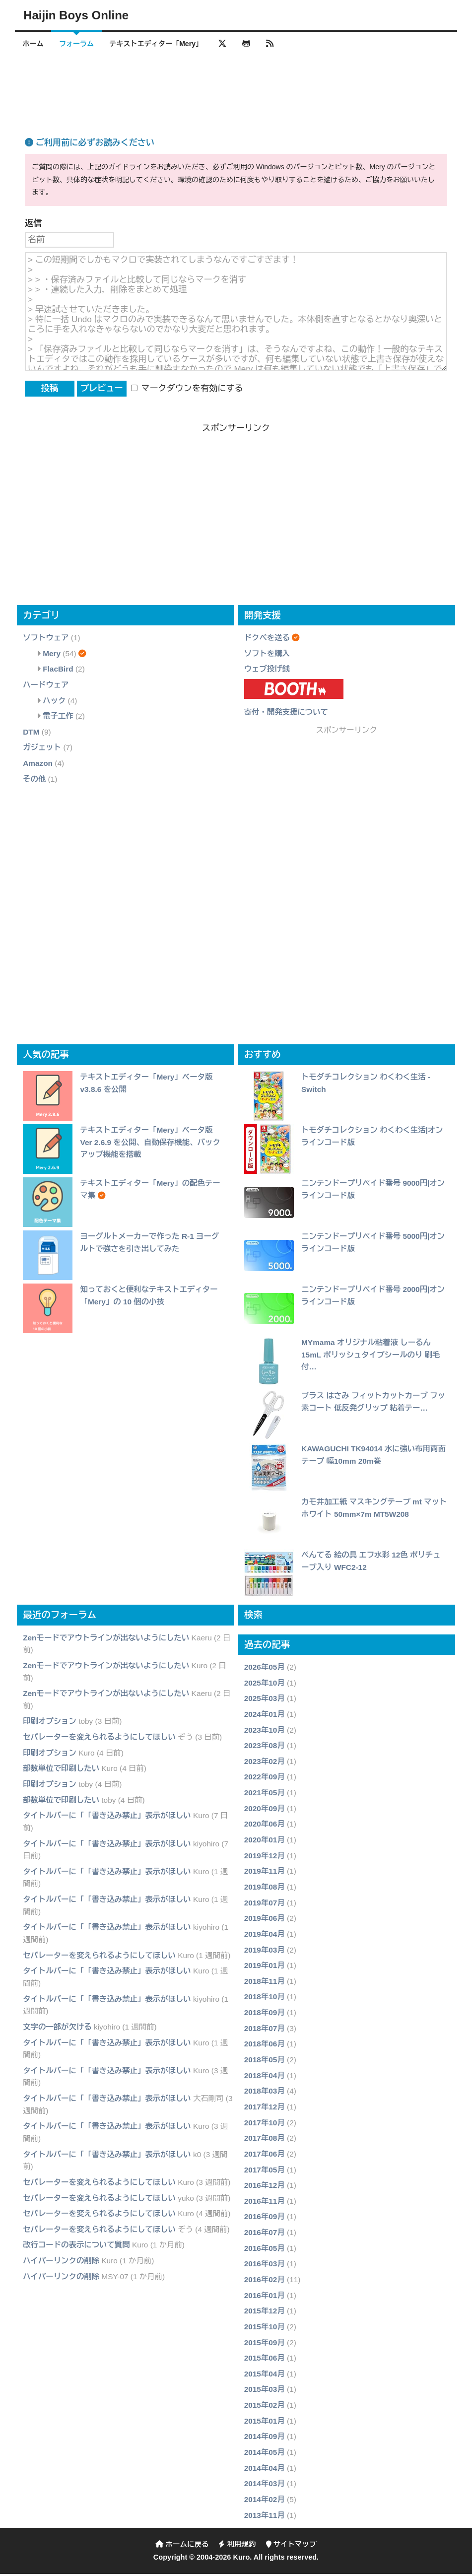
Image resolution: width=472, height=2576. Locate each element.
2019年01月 (264, 1967)
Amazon (38, 765)
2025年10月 (264, 1685)
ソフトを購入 (267, 655)
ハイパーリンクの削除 (61, 2262)
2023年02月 (264, 1763)
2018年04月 (264, 2077)
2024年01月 (264, 1716)
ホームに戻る (181, 2546)
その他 (34, 781)
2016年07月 (264, 2234)
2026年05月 (264, 1669)
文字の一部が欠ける (57, 2029)
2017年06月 (264, 2156)
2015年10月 (264, 2328)
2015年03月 (264, 2391)
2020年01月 (264, 1841)
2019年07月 (264, 1904)
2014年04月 (264, 2470)
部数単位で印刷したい (61, 1770)
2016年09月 (264, 2219)
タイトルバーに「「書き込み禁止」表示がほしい (107, 1817)
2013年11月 (264, 2517)
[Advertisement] (236, 86)
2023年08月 (264, 1747)
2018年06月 (264, 2046)
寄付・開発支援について (286, 714)
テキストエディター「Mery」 (163, 44)
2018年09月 (264, 2014)
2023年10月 (264, 1732)
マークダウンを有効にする (187, 390)
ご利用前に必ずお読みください (89, 144)
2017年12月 (264, 2108)
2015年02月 (264, 2407)
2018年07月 (264, 2030)
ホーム (34, 44)
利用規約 (237, 2546)
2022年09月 (264, 1779)
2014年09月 (264, 2439)
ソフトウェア (45, 639)
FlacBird (58, 671)
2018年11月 (264, 1983)
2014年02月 (264, 2501)
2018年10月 (264, 1999)
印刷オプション (49, 1723)
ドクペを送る (267, 639)
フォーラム (81, 44)
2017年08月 (264, 2140)
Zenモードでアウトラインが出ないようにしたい (106, 1639)
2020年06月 (264, 1826)
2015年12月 (264, 2312)
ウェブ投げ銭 (267, 671)
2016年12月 (264, 2187)
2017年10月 (264, 2124)
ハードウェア (45, 686)
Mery (52, 655)
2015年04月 (264, 2376)
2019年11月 (264, 1873)
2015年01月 (264, 2423)
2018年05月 (264, 2061)
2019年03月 (264, 1952)
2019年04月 (264, 1936)
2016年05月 (264, 2250)
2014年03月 (264, 2485)
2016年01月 (264, 2297)
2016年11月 (264, 2203)
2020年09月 (264, 1810)
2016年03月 (264, 2266)
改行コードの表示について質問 (76, 2247)
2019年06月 (264, 1920)
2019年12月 (264, 1857)
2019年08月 (264, 1889)
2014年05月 (264, 2454)
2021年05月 (264, 1794)
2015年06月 (264, 2360)
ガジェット (42, 750)
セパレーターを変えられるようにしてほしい (99, 1739)
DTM (31, 734)
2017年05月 (264, 2172)
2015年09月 (264, 2344)
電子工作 (58, 718)
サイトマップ (291, 2546)
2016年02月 (264, 2281)
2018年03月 (264, 2093)
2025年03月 (264, 1700)
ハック (54, 702)
